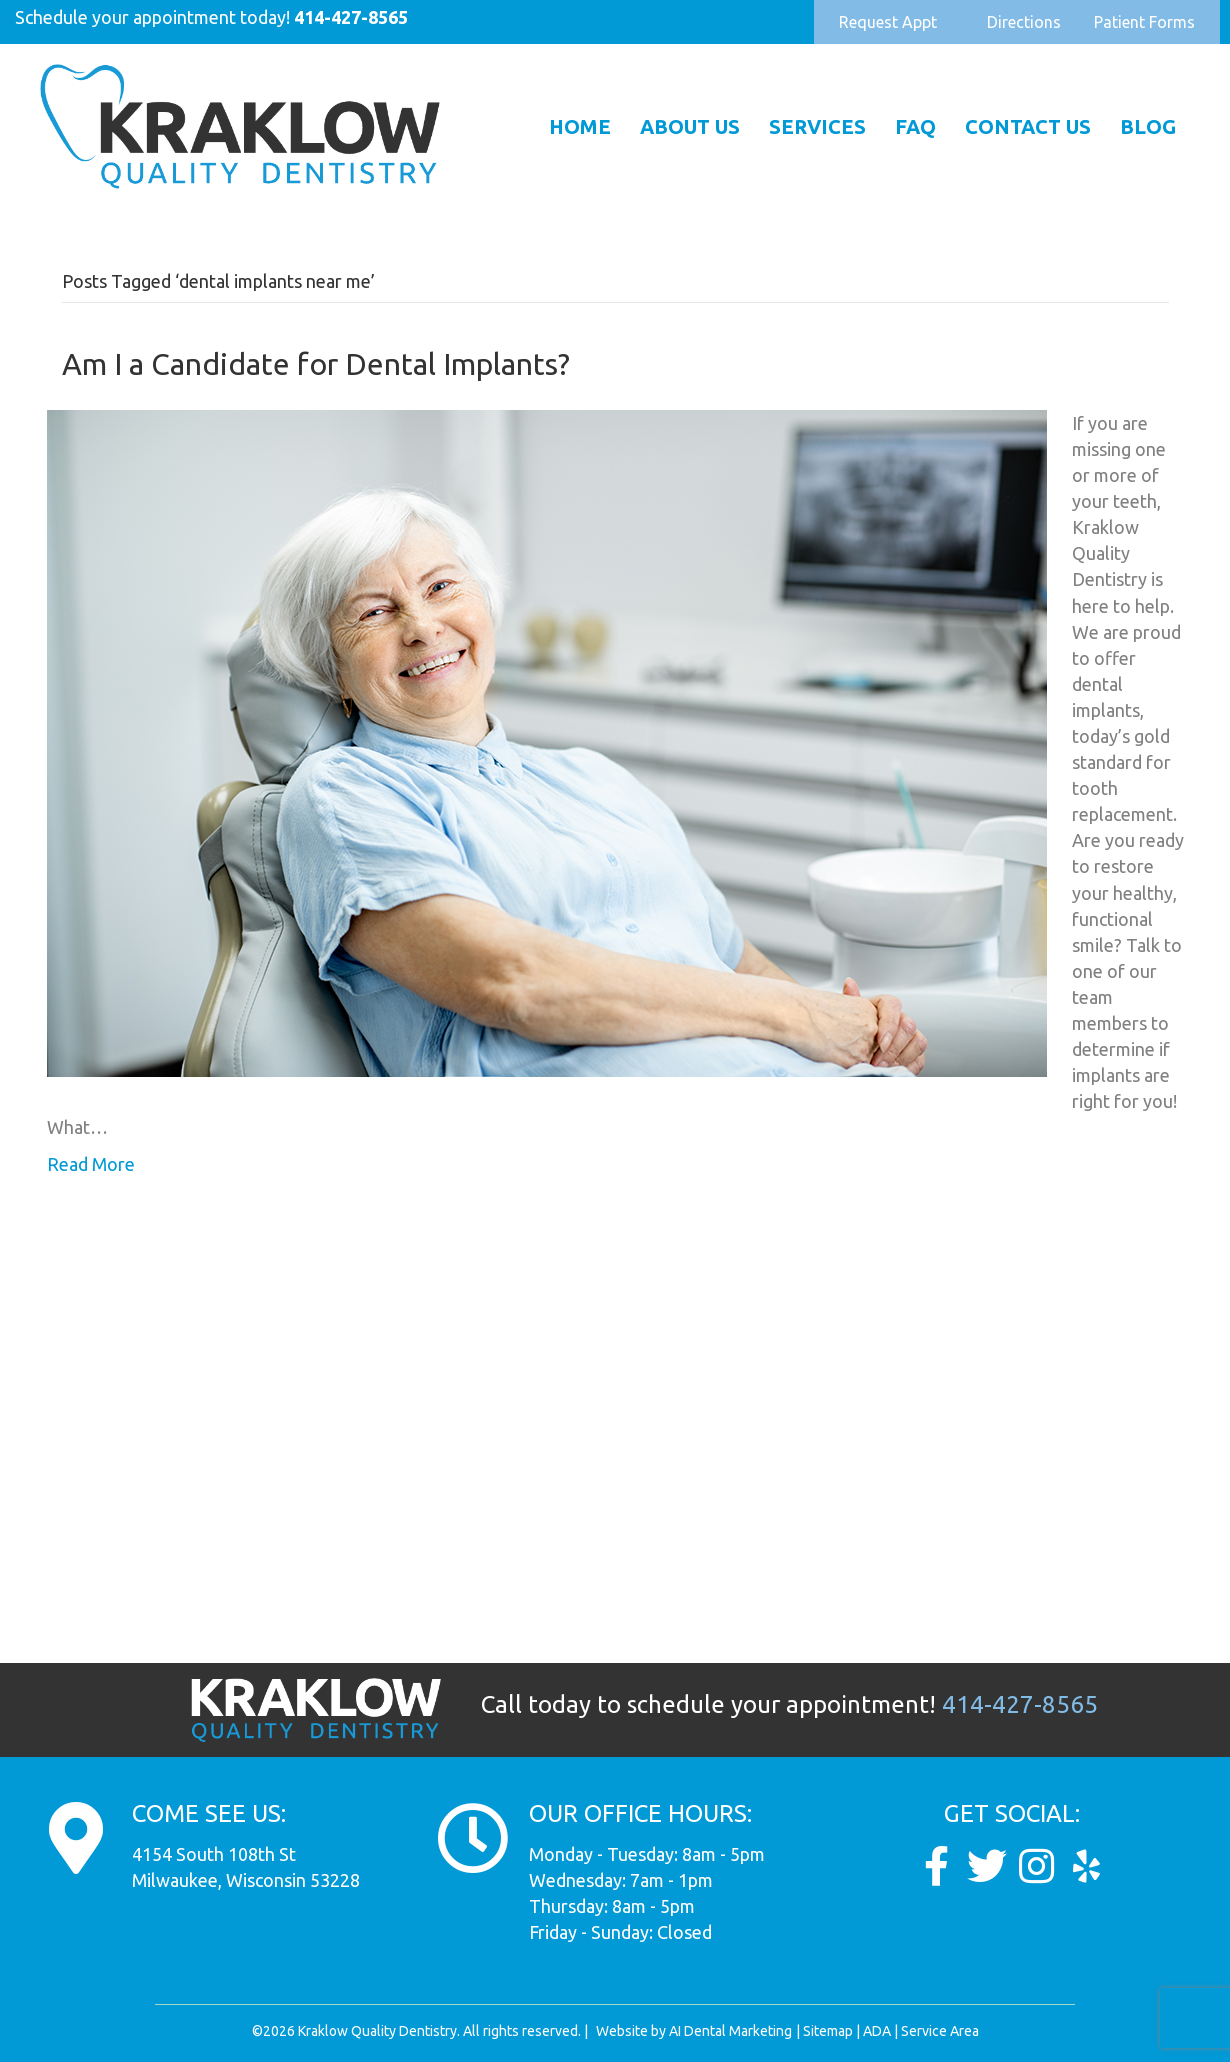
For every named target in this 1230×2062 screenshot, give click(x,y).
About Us (690, 126)
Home (580, 126)
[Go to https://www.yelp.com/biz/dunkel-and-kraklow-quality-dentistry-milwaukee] (1087, 1866)
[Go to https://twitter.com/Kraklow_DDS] (987, 1866)
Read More (91, 1164)
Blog (1148, 126)
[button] (888, 22)
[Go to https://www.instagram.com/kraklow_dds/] (1037, 1866)
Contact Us (1028, 126)
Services (817, 126)
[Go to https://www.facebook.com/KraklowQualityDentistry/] (937, 1866)
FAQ (915, 126)
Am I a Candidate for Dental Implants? (316, 364)
